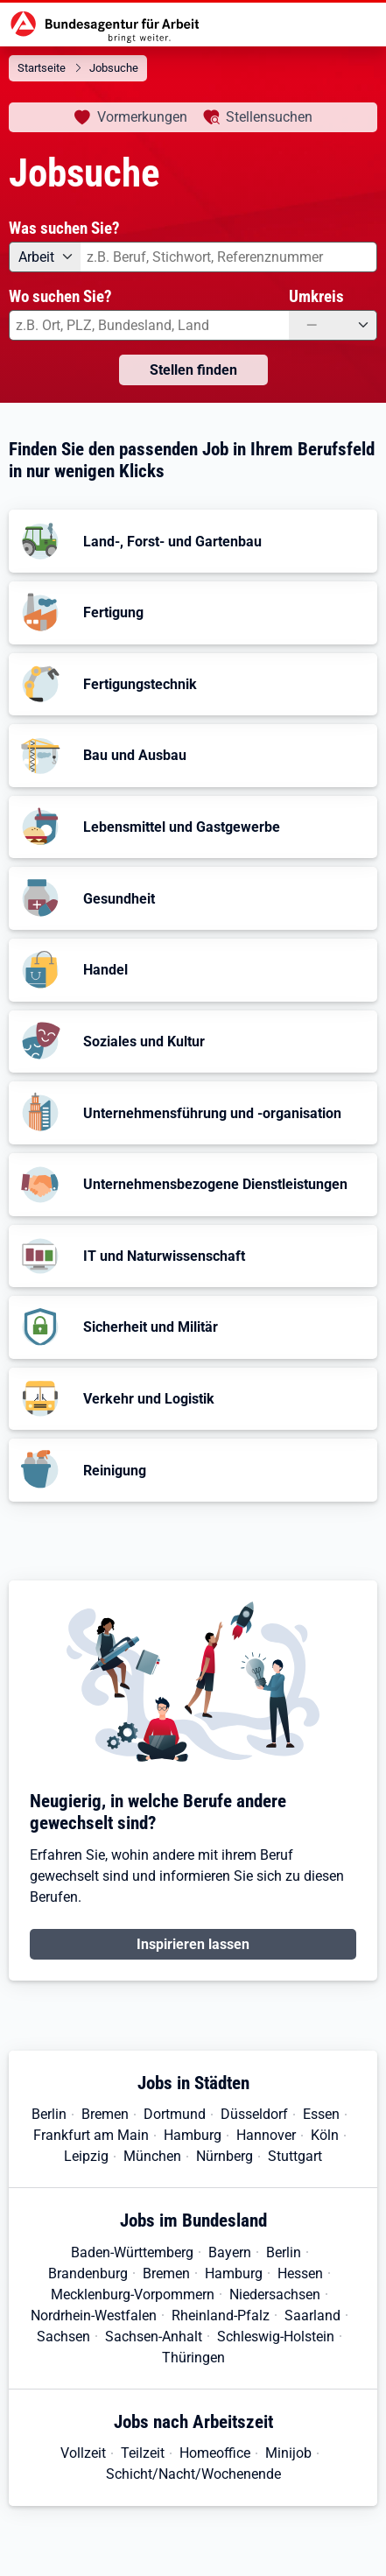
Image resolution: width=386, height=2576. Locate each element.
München (152, 2156)
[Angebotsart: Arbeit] (45, 257)
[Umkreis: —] (333, 325)
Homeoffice (214, 2453)
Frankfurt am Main (91, 2135)
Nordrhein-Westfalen (94, 2315)
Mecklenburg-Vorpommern (132, 2294)
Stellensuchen (269, 117)
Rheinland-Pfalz (221, 2315)
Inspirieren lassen (193, 1944)
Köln (325, 2135)
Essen (321, 2114)
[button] (193, 541)
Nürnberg (224, 2156)
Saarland (312, 2315)
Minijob (288, 2453)
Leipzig (86, 2156)
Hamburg (192, 2135)
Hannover (266, 2135)
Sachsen (63, 2336)
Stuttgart (295, 2156)
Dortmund (175, 2114)
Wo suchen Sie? (60, 296)
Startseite (42, 67)
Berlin (49, 2114)
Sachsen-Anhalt (153, 2336)
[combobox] (229, 257)
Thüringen (193, 2357)
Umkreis (316, 296)
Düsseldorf (254, 2114)
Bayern (229, 2252)
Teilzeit (143, 2453)
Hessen (300, 2273)
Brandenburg (88, 2273)
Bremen (105, 2114)
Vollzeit (83, 2453)
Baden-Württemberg (132, 2252)
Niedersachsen (274, 2294)
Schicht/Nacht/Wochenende (193, 2474)
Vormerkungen (142, 117)
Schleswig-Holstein (275, 2336)
